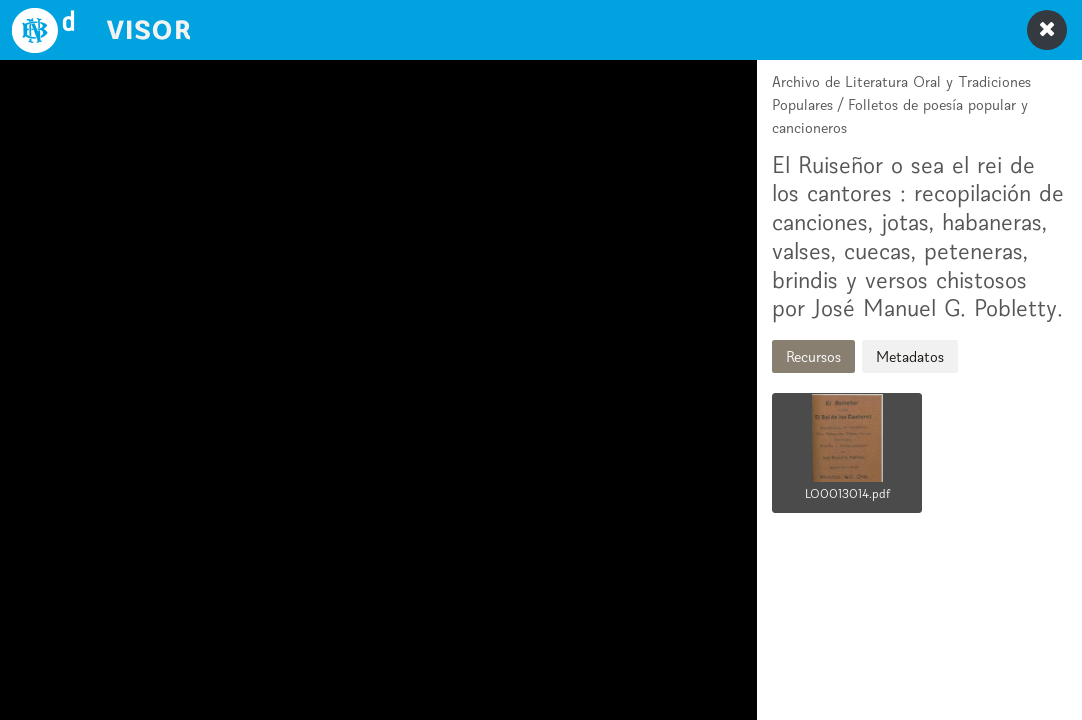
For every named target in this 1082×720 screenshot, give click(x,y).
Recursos (813, 356)
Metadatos (910, 356)
